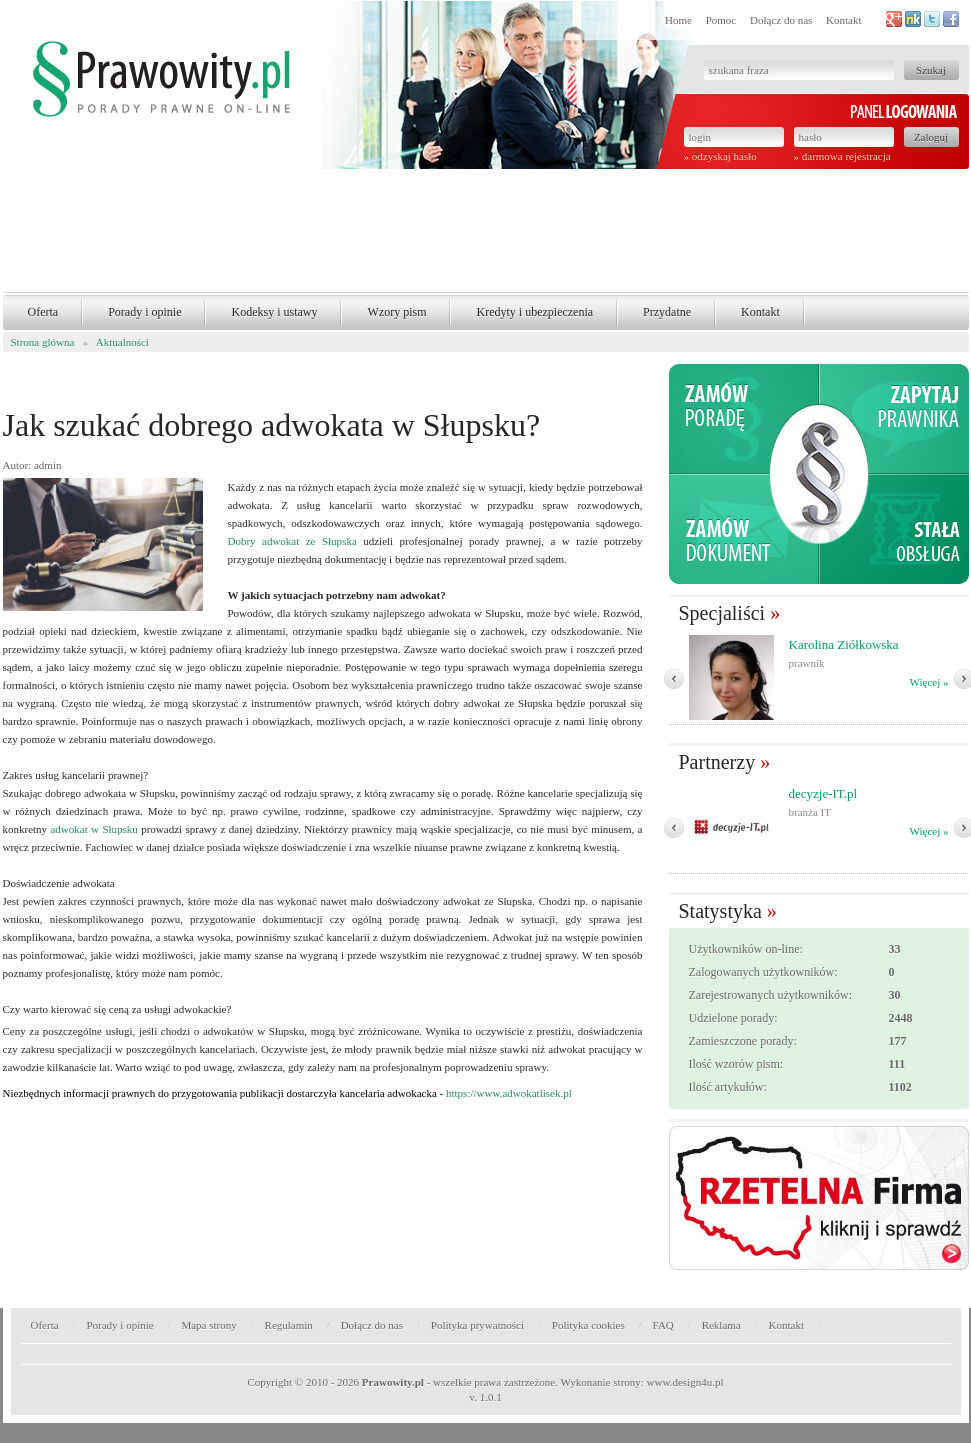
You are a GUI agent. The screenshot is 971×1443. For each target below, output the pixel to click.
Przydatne (667, 312)
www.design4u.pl (685, 1382)
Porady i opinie (144, 312)
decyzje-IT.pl (823, 793)
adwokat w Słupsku (93, 829)
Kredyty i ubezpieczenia (534, 312)
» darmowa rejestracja (842, 156)
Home (678, 20)
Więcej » (929, 682)
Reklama (721, 1325)
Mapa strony (208, 1325)
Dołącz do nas (781, 20)
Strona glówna (43, 342)
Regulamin (289, 1325)
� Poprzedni (674, 679)
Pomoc (721, 20)
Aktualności (122, 342)
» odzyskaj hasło (720, 156)
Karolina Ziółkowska (844, 644)
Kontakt (843, 20)
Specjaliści (722, 613)
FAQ (663, 1325)
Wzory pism (396, 312)
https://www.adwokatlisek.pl (509, 1093)
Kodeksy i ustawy (274, 312)
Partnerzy (717, 762)
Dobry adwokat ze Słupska (292, 541)
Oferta (43, 312)
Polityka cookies (588, 1325)
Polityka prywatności (477, 1325)
